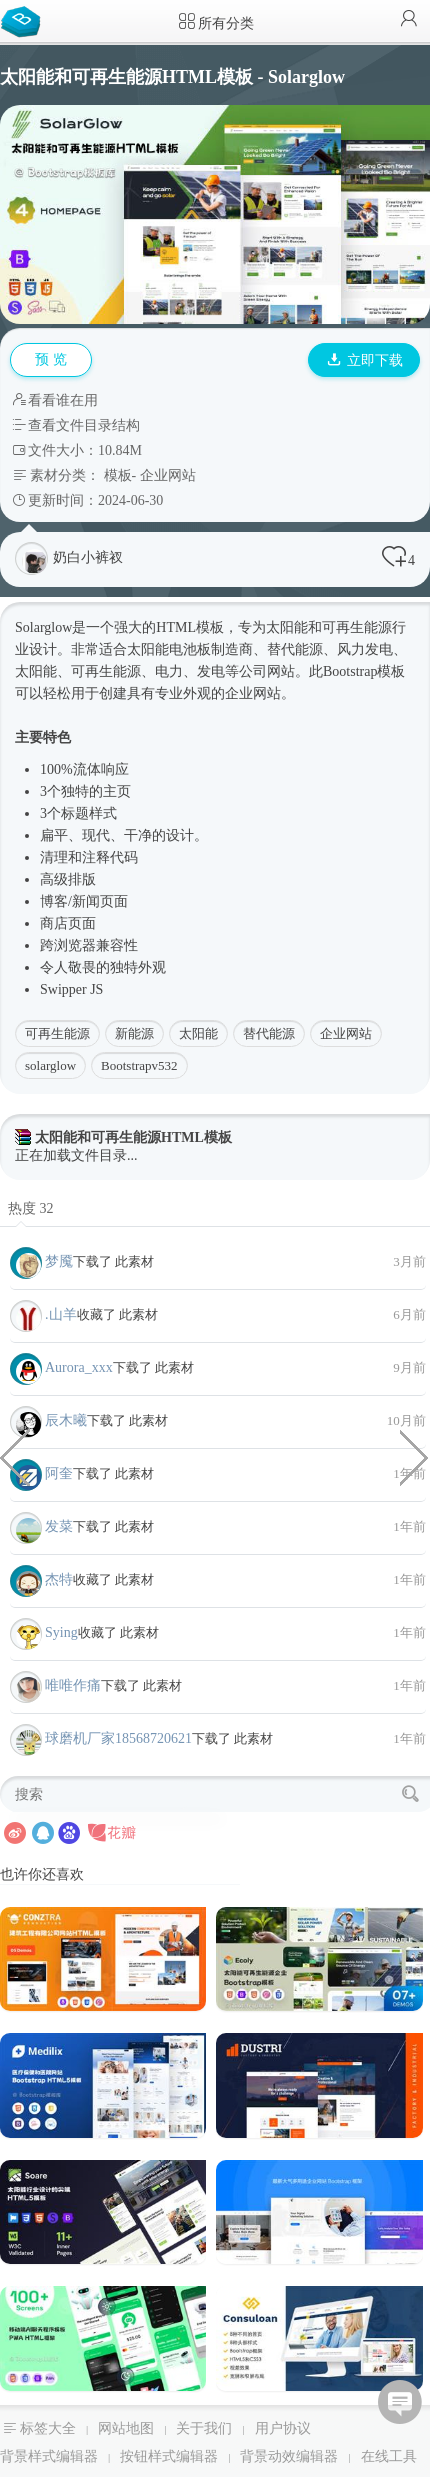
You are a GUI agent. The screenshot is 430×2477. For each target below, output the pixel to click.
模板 (118, 475)
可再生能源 (57, 1033)
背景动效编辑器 (289, 2456)
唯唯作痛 (73, 1685)
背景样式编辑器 (49, 2456)
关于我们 (204, 2428)
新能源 (134, 1033)
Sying (61, 1632)
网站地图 (126, 2428)
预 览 (51, 359)
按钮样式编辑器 (169, 2456)
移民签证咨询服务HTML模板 (415, 1456)
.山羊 (61, 1314)
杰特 (59, 1579)
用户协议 (283, 2428)
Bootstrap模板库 (25, 20)
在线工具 (389, 2456)
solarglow (50, 1065)
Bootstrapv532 (139, 1065)
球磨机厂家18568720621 (118, 1738)
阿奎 (59, 1473)
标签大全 (48, 2428)
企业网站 (168, 475)
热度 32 (31, 1208)
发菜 (59, 1526)
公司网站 (267, 671)
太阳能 (198, 1033)
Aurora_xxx (79, 1367)
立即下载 (365, 360)
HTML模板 (190, 627)
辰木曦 (66, 1420)
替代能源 (269, 1033)
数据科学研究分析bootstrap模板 (15, 1456)
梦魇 (59, 1261)
